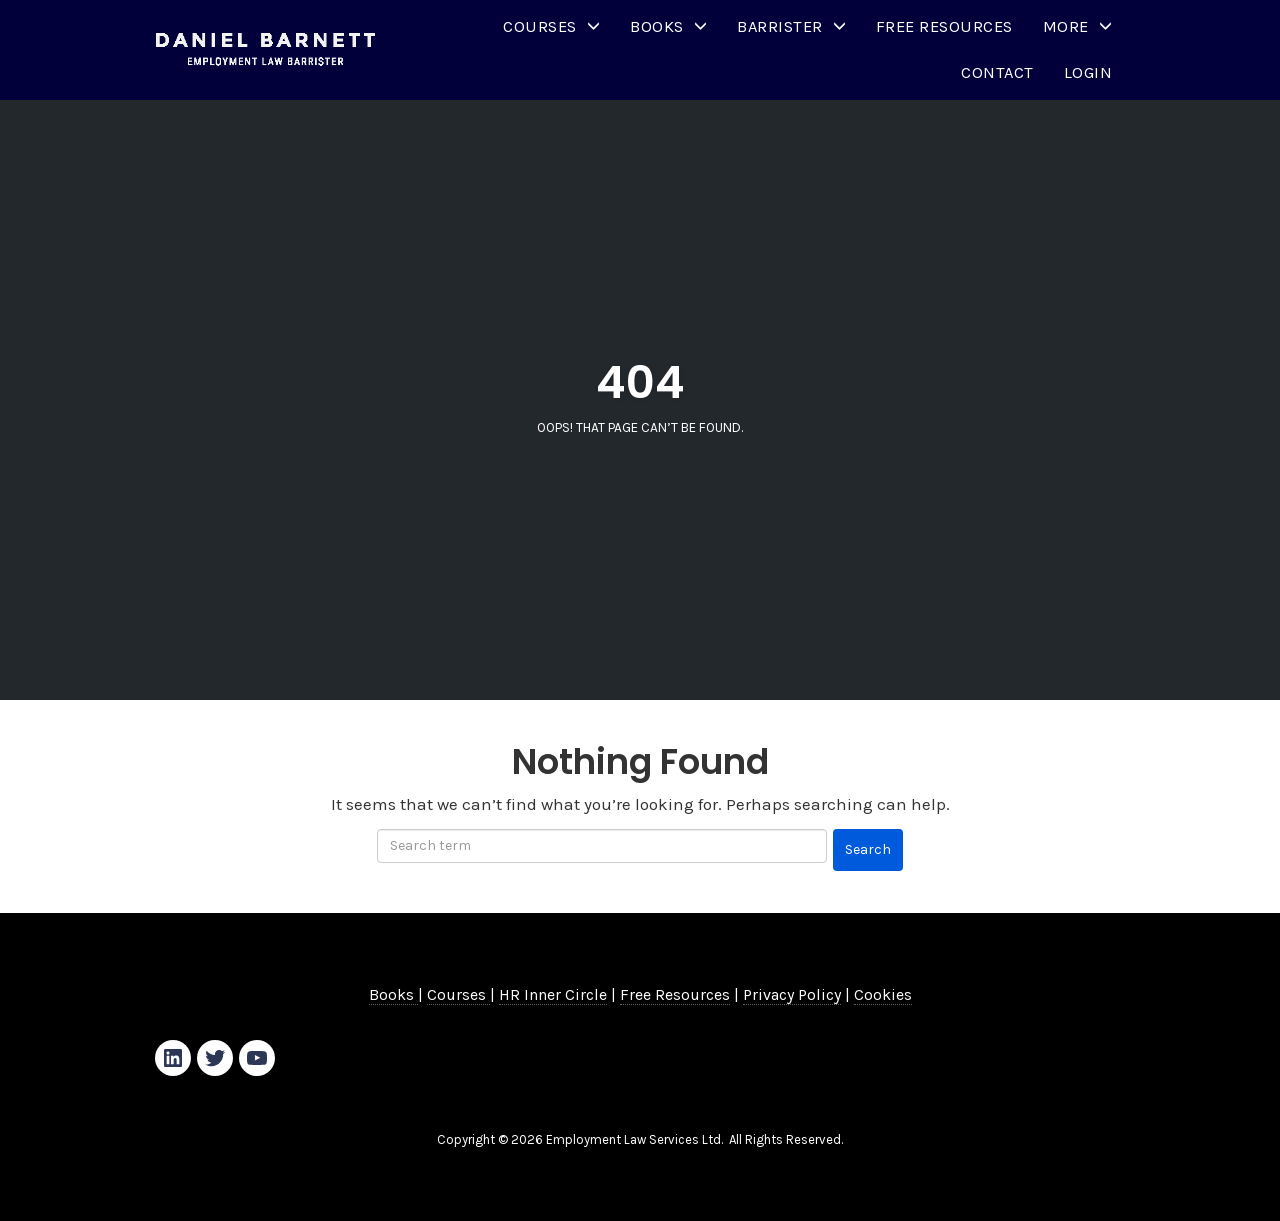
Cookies (883, 994)
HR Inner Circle (553, 994)
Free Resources (944, 26)
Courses (540, 26)
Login (1088, 72)
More (1066, 26)
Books (657, 26)
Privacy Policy (792, 994)
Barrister (780, 26)
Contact (997, 72)
